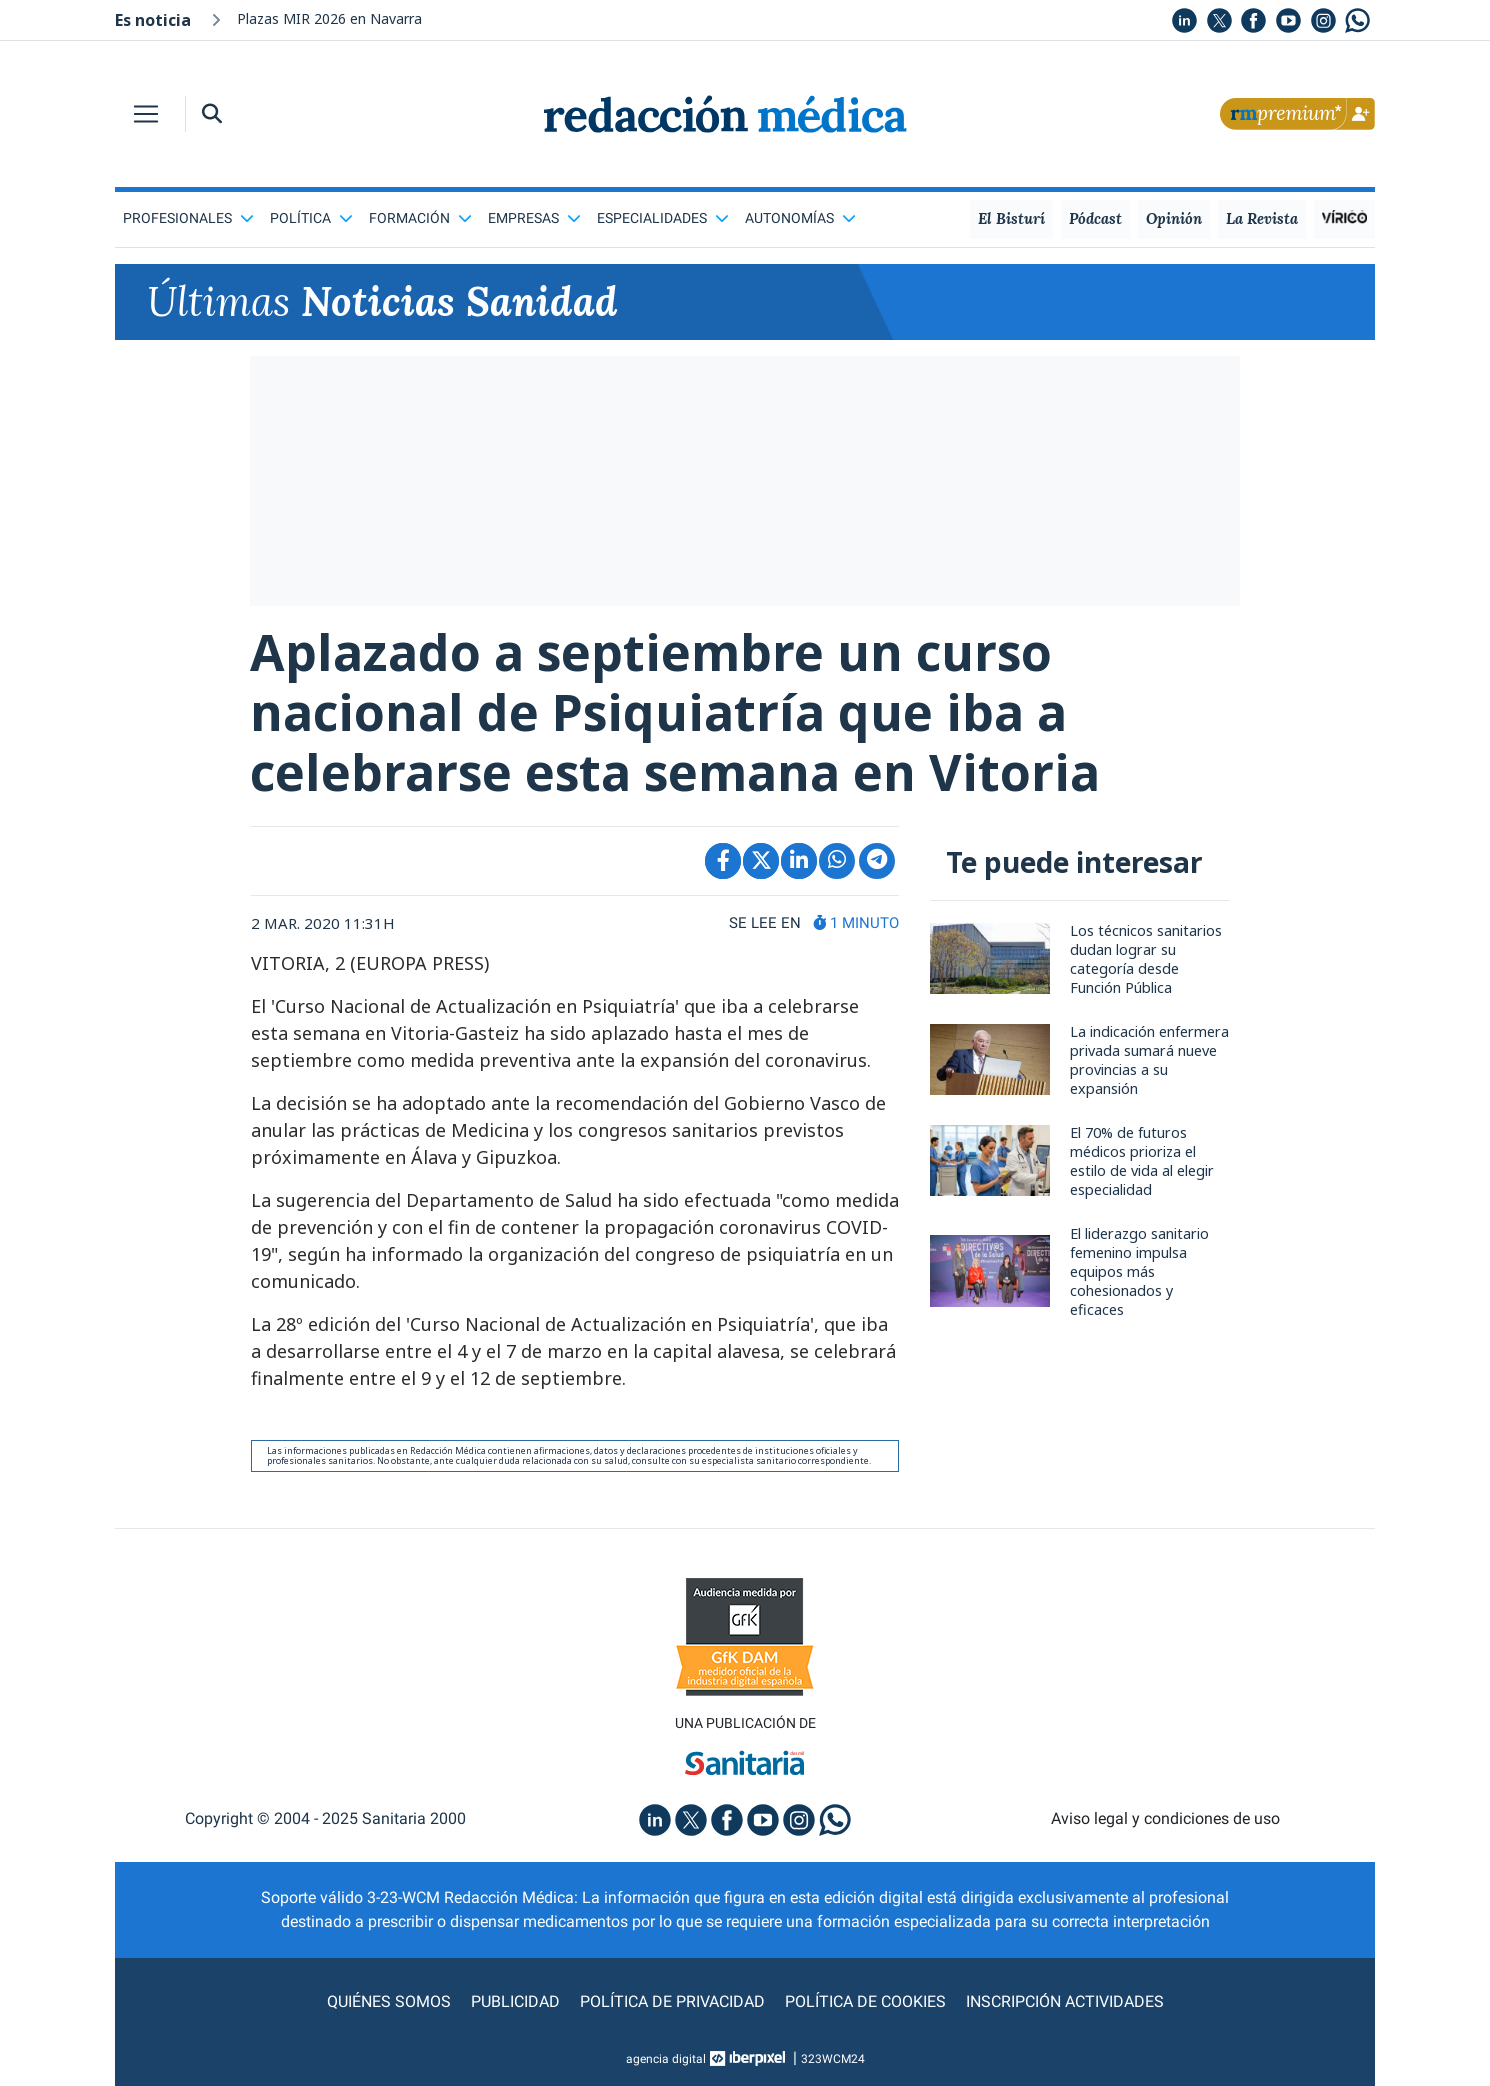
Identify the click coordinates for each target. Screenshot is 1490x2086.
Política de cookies (865, 2001)
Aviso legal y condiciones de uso (1165, 1818)
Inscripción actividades (1065, 2001)
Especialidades (663, 218)
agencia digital (666, 2059)
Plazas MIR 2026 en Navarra (329, 18)
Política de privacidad (672, 2001)
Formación (420, 218)
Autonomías (800, 218)
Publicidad (515, 2001)
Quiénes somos (389, 2001)
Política (311, 218)
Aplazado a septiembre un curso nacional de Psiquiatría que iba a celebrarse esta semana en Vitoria (675, 712)
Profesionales (188, 218)
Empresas (534, 218)
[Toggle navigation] (146, 114)
